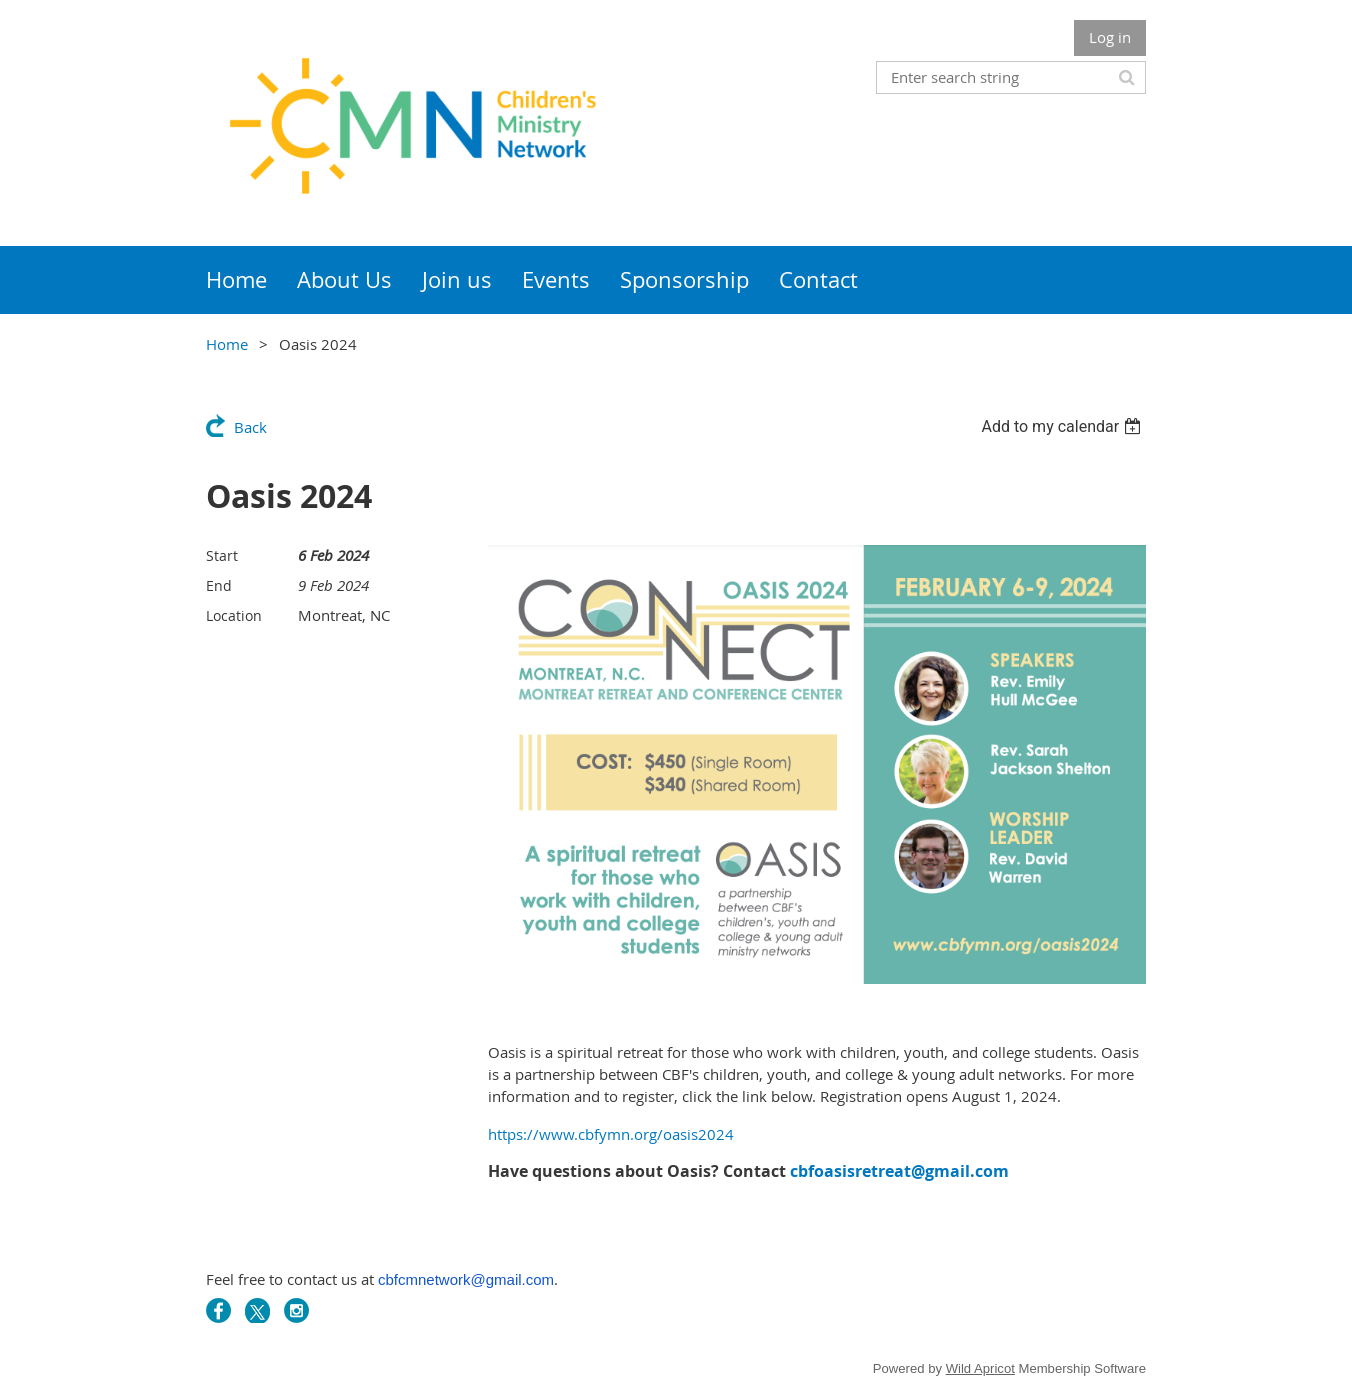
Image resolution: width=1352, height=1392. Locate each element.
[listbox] (1063, 426)
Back (250, 427)
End (219, 585)
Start (222, 555)
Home (227, 344)
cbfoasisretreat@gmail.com (899, 1171)
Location (234, 615)
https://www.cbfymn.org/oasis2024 (611, 1134)
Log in (1110, 37)
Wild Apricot (980, 1368)
